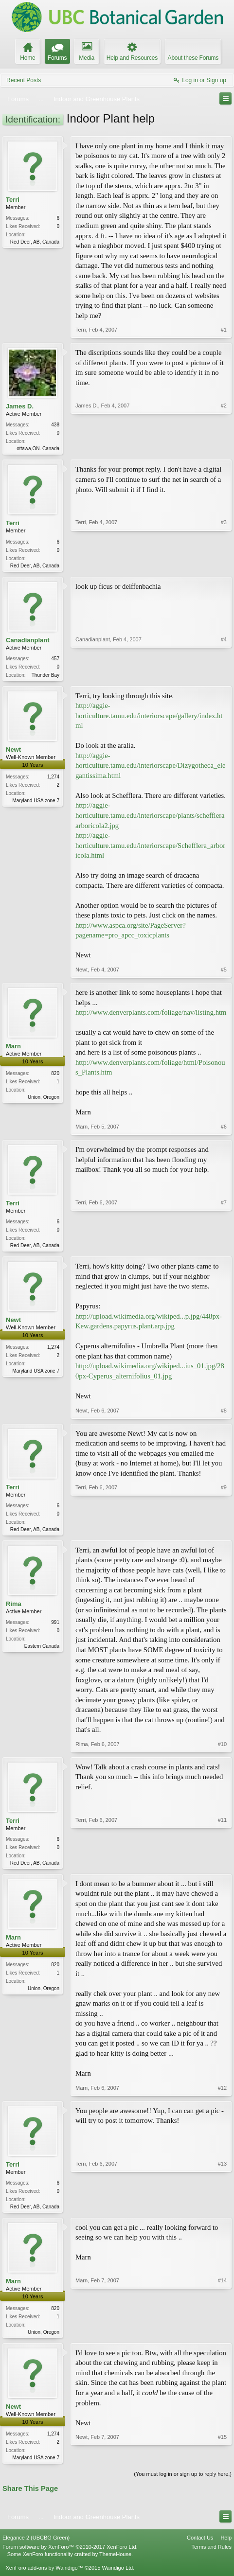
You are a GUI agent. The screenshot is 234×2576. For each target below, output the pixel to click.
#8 (224, 1414)
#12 (222, 2094)
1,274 (53, 779)
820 (55, 1076)
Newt (13, 752)
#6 (224, 1129)
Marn (13, 1049)
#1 (224, 330)
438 (55, 424)
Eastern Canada (41, 1651)
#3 (224, 565)
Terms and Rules (211, 2555)
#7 (224, 1247)
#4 (224, 676)
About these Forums (193, 57)
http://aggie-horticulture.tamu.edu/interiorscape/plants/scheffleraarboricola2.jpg (150, 818)
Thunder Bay (45, 677)
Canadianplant (28, 642)
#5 (224, 972)
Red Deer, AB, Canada (34, 242)
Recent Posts (23, 80)
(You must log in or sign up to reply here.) (183, 2483)
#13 (222, 2211)
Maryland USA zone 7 (35, 803)
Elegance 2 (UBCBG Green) (36, 2546)
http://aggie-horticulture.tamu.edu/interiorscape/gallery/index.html (148, 718)
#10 (222, 1749)
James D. (20, 406)
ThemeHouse (115, 2562)
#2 (224, 447)
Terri (12, 199)
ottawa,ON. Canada (38, 448)
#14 (222, 2338)
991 (55, 1627)
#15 (222, 2464)
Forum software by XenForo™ (70, 2555)
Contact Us (200, 2546)
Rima (13, 1608)
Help (226, 2546)
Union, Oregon (43, 1100)
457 (55, 660)
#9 (224, 1532)
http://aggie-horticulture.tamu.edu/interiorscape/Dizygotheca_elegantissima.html (150, 768)
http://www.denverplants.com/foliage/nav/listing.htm (150, 1015)
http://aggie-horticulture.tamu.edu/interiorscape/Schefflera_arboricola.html (150, 848)
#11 (222, 1867)
